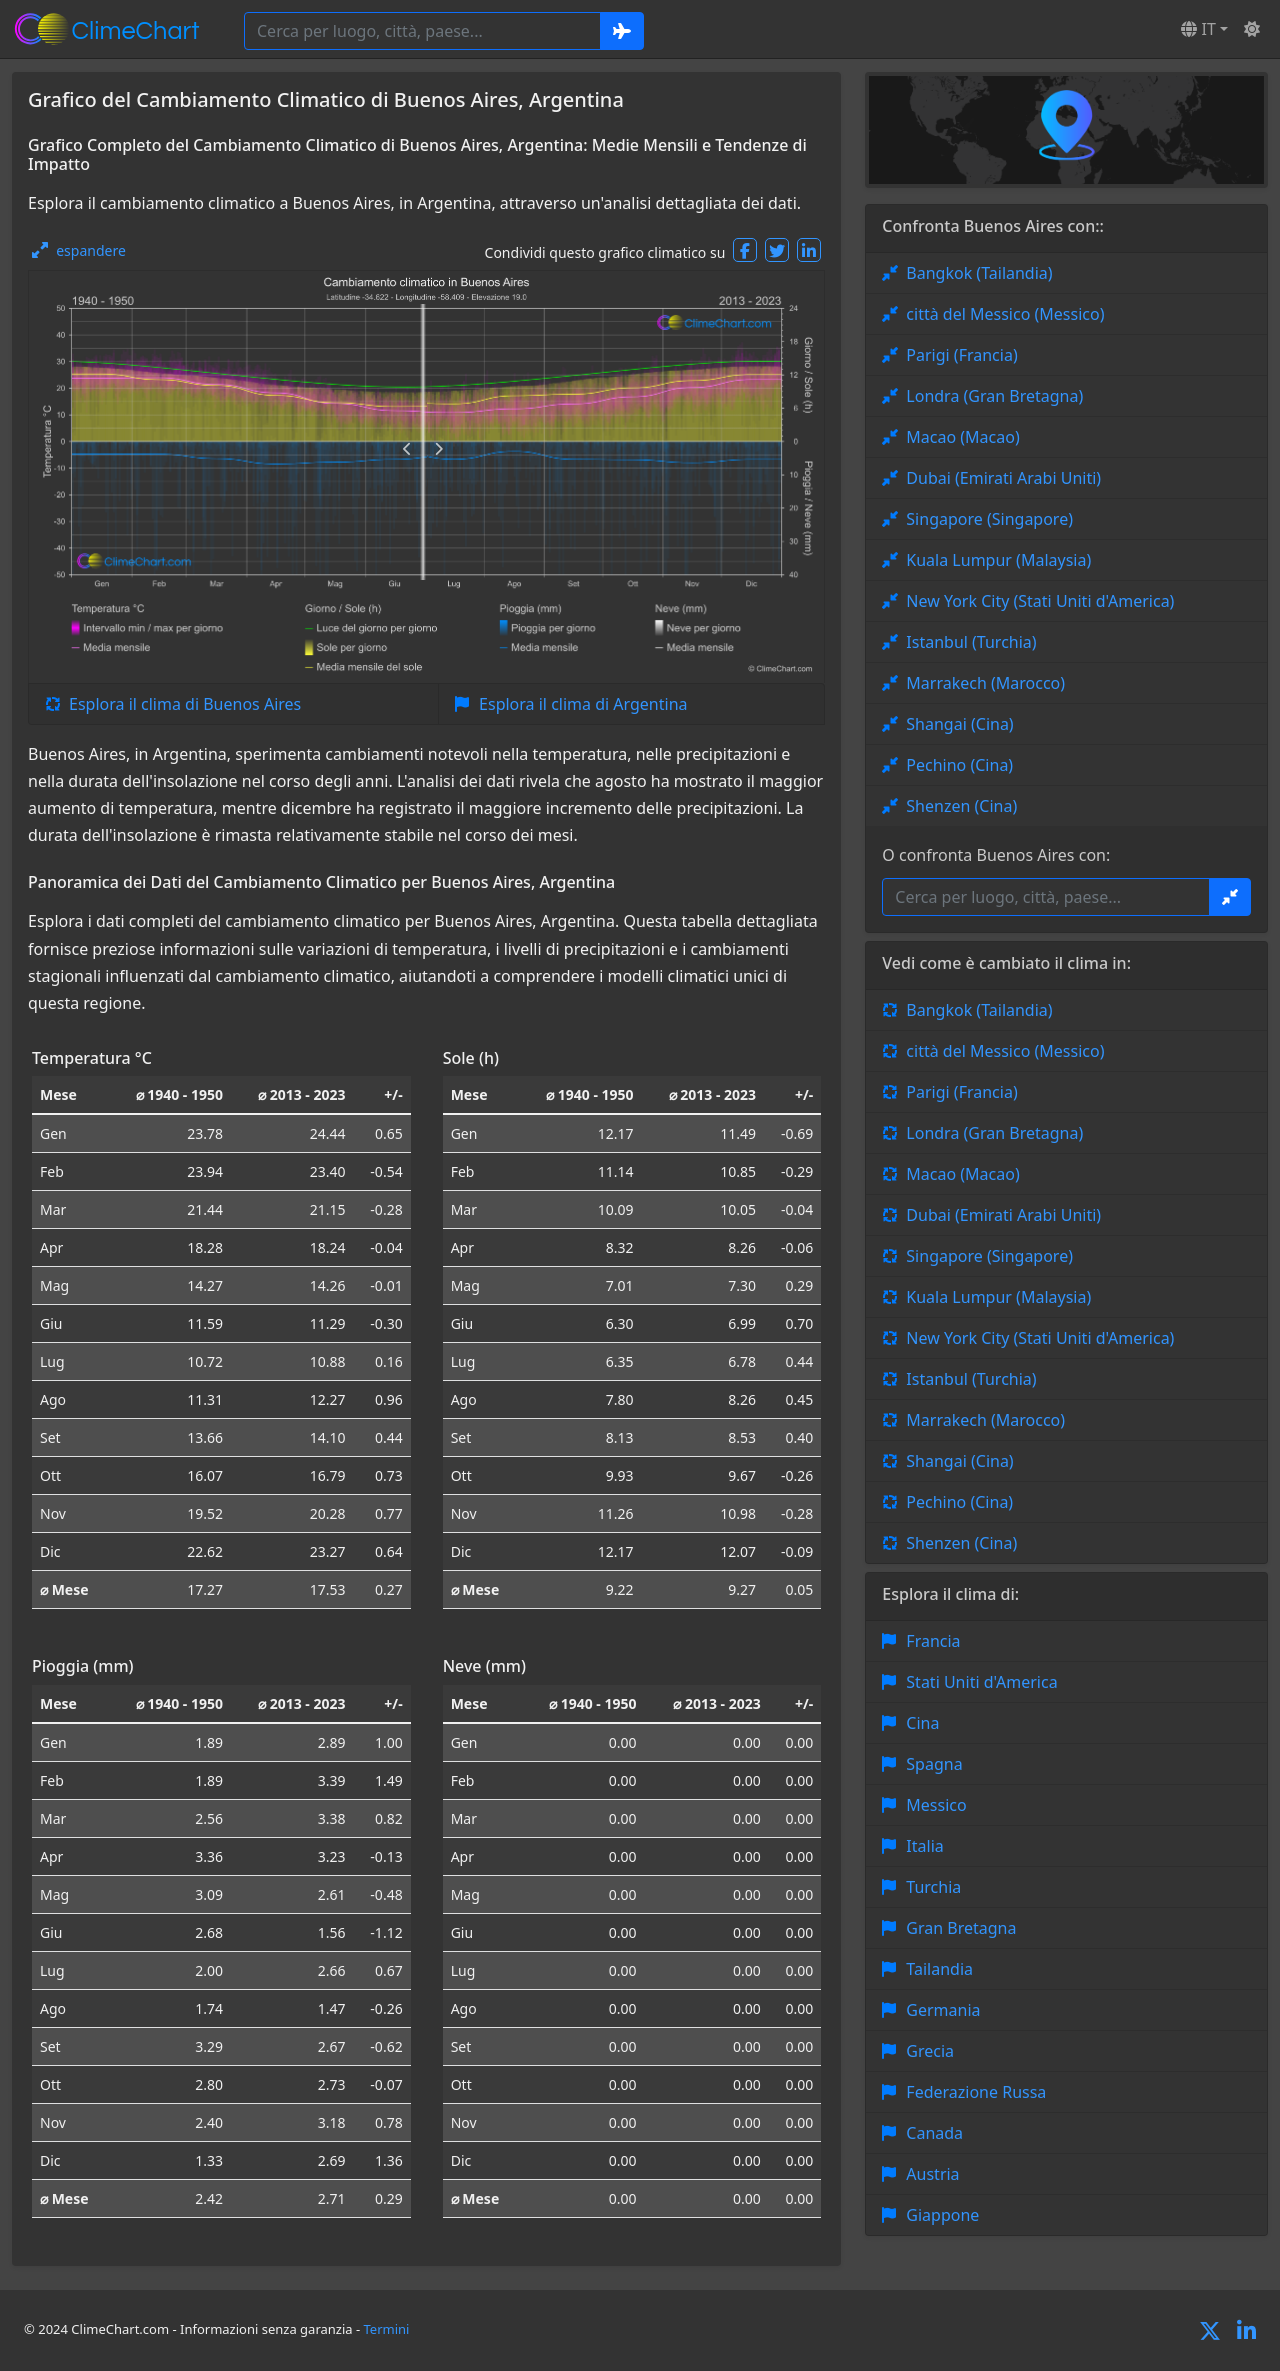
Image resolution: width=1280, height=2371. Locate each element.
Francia (933, 1641)
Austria (932, 2174)
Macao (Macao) (962, 437)
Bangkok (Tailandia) (979, 273)
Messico (936, 1805)
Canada (934, 2133)
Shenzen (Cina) (961, 806)
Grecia (930, 2051)
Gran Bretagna (961, 1928)
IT (1198, 29)
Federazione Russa (976, 2092)
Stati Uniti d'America (981, 1682)
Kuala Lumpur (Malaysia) (998, 560)
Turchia (933, 1887)
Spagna (934, 1764)
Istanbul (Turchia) (971, 642)
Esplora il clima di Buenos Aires (185, 704)
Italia (924, 1846)
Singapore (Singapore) (989, 519)
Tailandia (939, 1969)
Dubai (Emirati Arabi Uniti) (1003, 478)
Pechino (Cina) (959, 765)
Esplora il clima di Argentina (583, 704)
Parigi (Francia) (961, 355)
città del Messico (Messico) (1005, 314)
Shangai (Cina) (959, 724)
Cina (922, 1723)
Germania (943, 2010)
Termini (387, 2329)
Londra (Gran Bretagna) (994, 396)
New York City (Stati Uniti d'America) (1040, 601)
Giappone (942, 2215)
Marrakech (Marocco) (985, 683)
